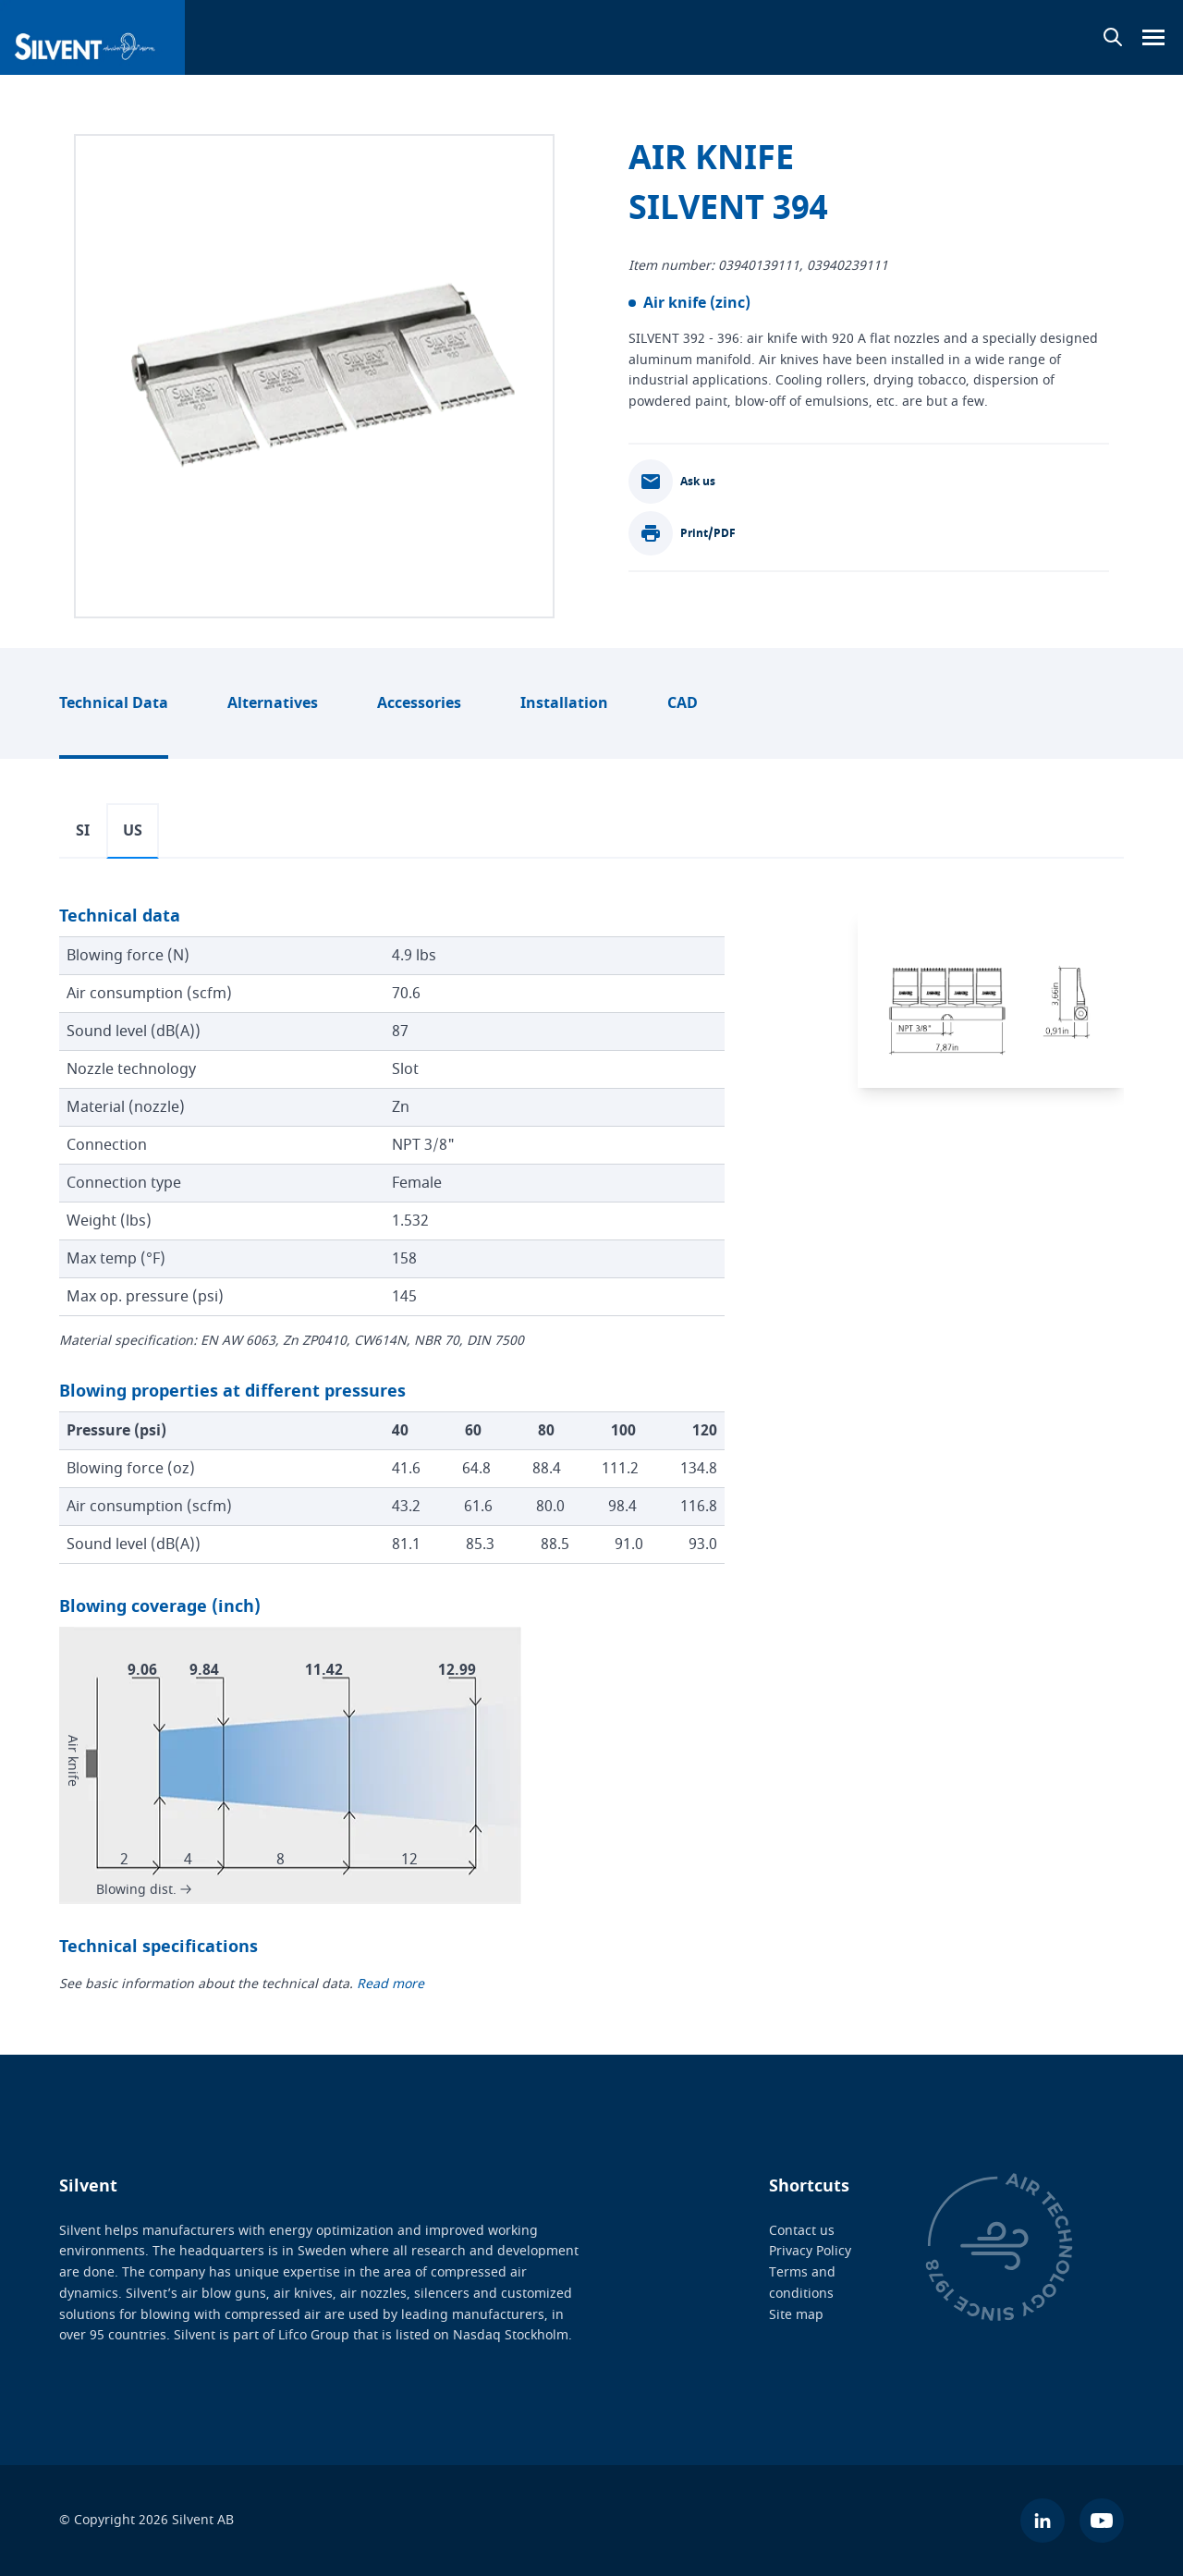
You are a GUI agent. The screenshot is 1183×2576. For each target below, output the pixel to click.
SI (83, 831)
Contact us (802, 2230)
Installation (564, 703)
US (132, 831)
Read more (390, 1983)
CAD (682, 703)
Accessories (419, 703)
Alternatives (272, 703)
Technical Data (113, 703)
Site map (796, 2314)
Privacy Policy (810, 2251)
